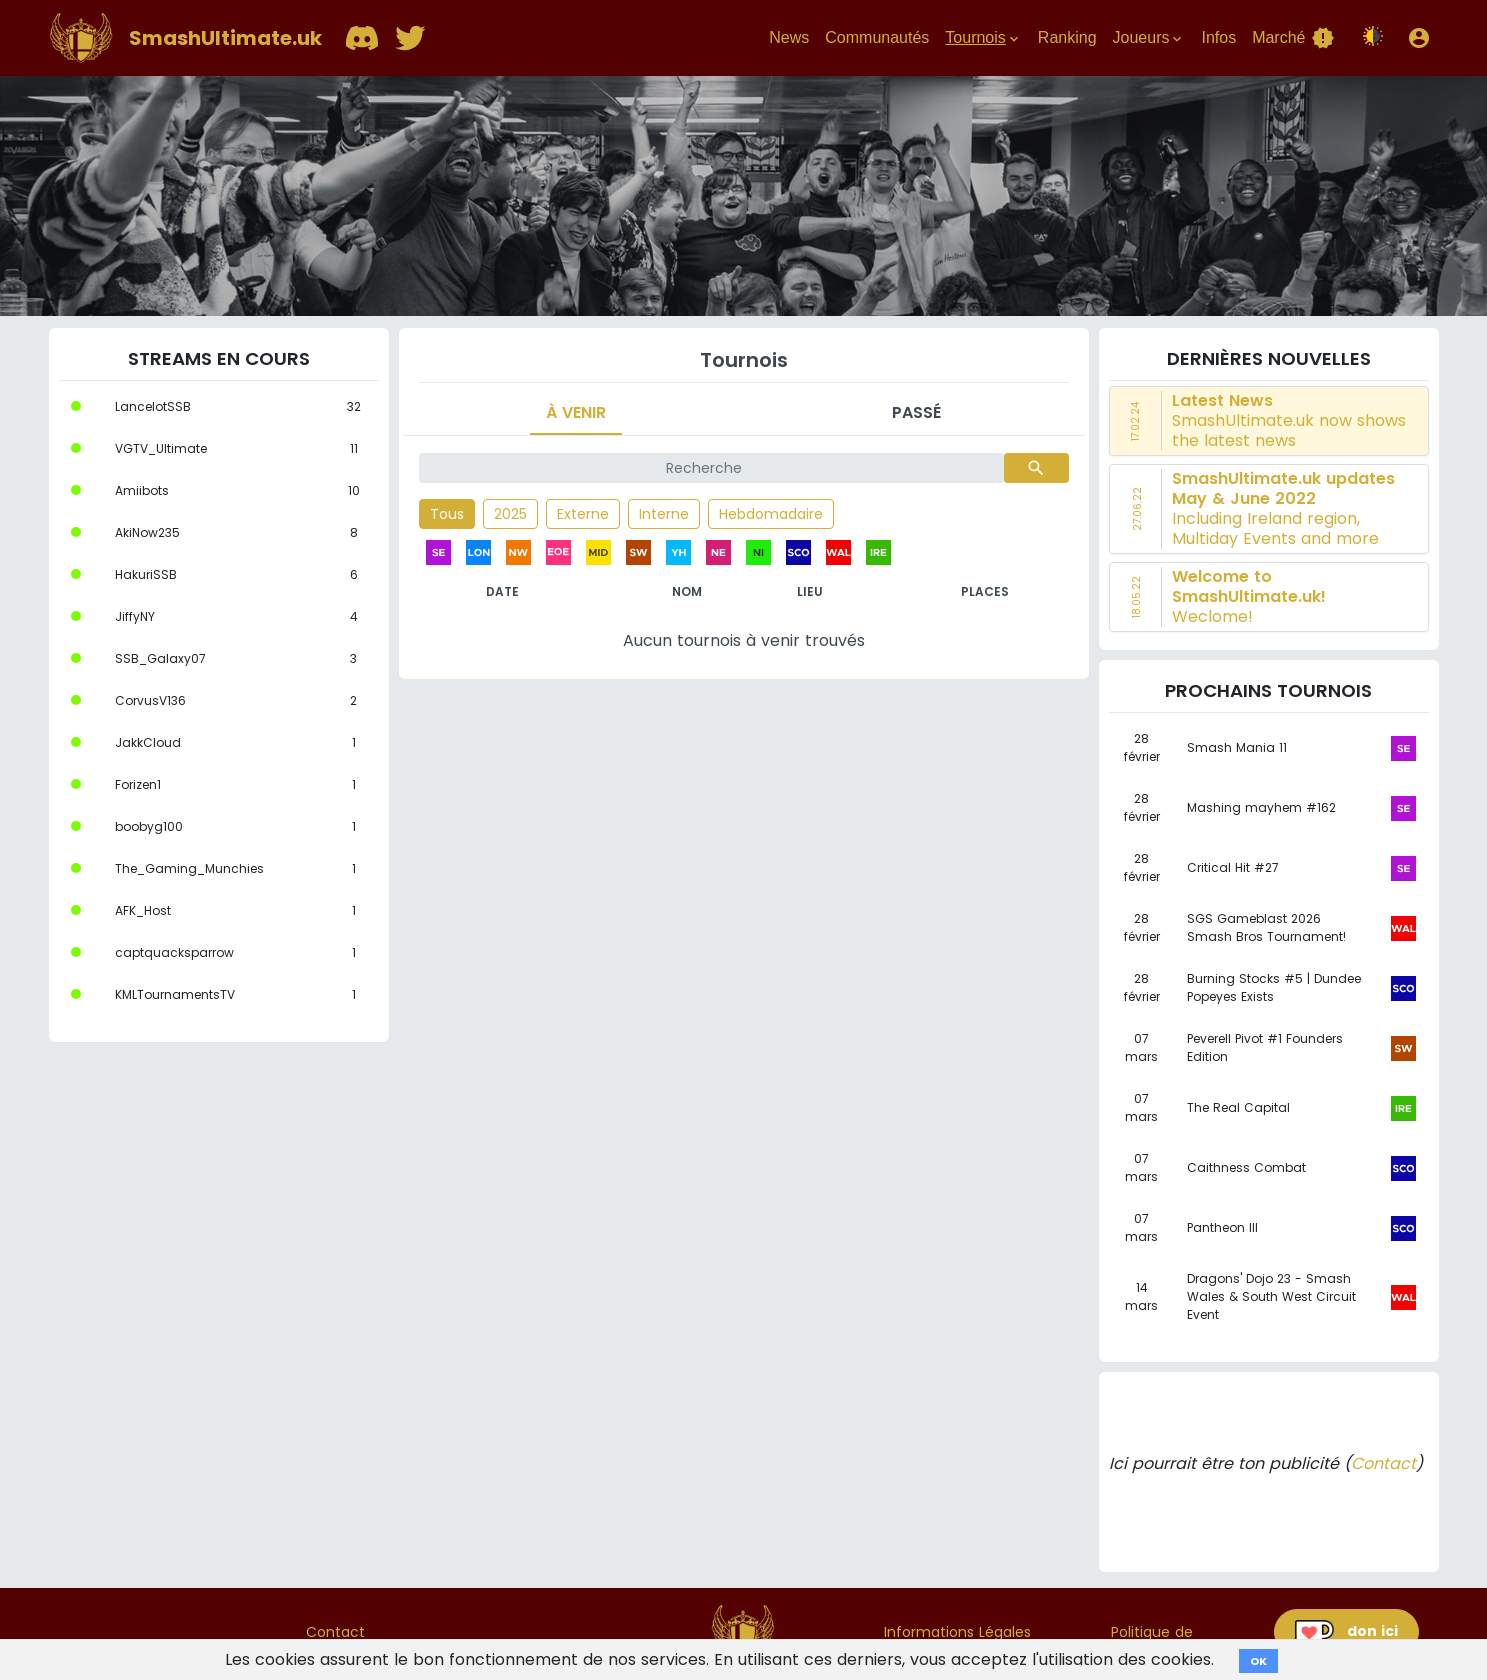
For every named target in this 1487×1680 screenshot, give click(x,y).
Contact (1383, 1463)
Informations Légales (957, 1632)
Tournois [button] (983, 38)
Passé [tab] (916, 412)
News (789, 37)
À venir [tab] (576, 412)
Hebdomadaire (771, 514)
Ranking (1067, 37)
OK (1258, 1661)
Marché (1293, 38)
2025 (510, 514)
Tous (447, 514)
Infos (1218, 37)
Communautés (877, 37)
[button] (1419, 38)
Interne (664, 514)
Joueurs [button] (1149, 38)
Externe (583, 514)
